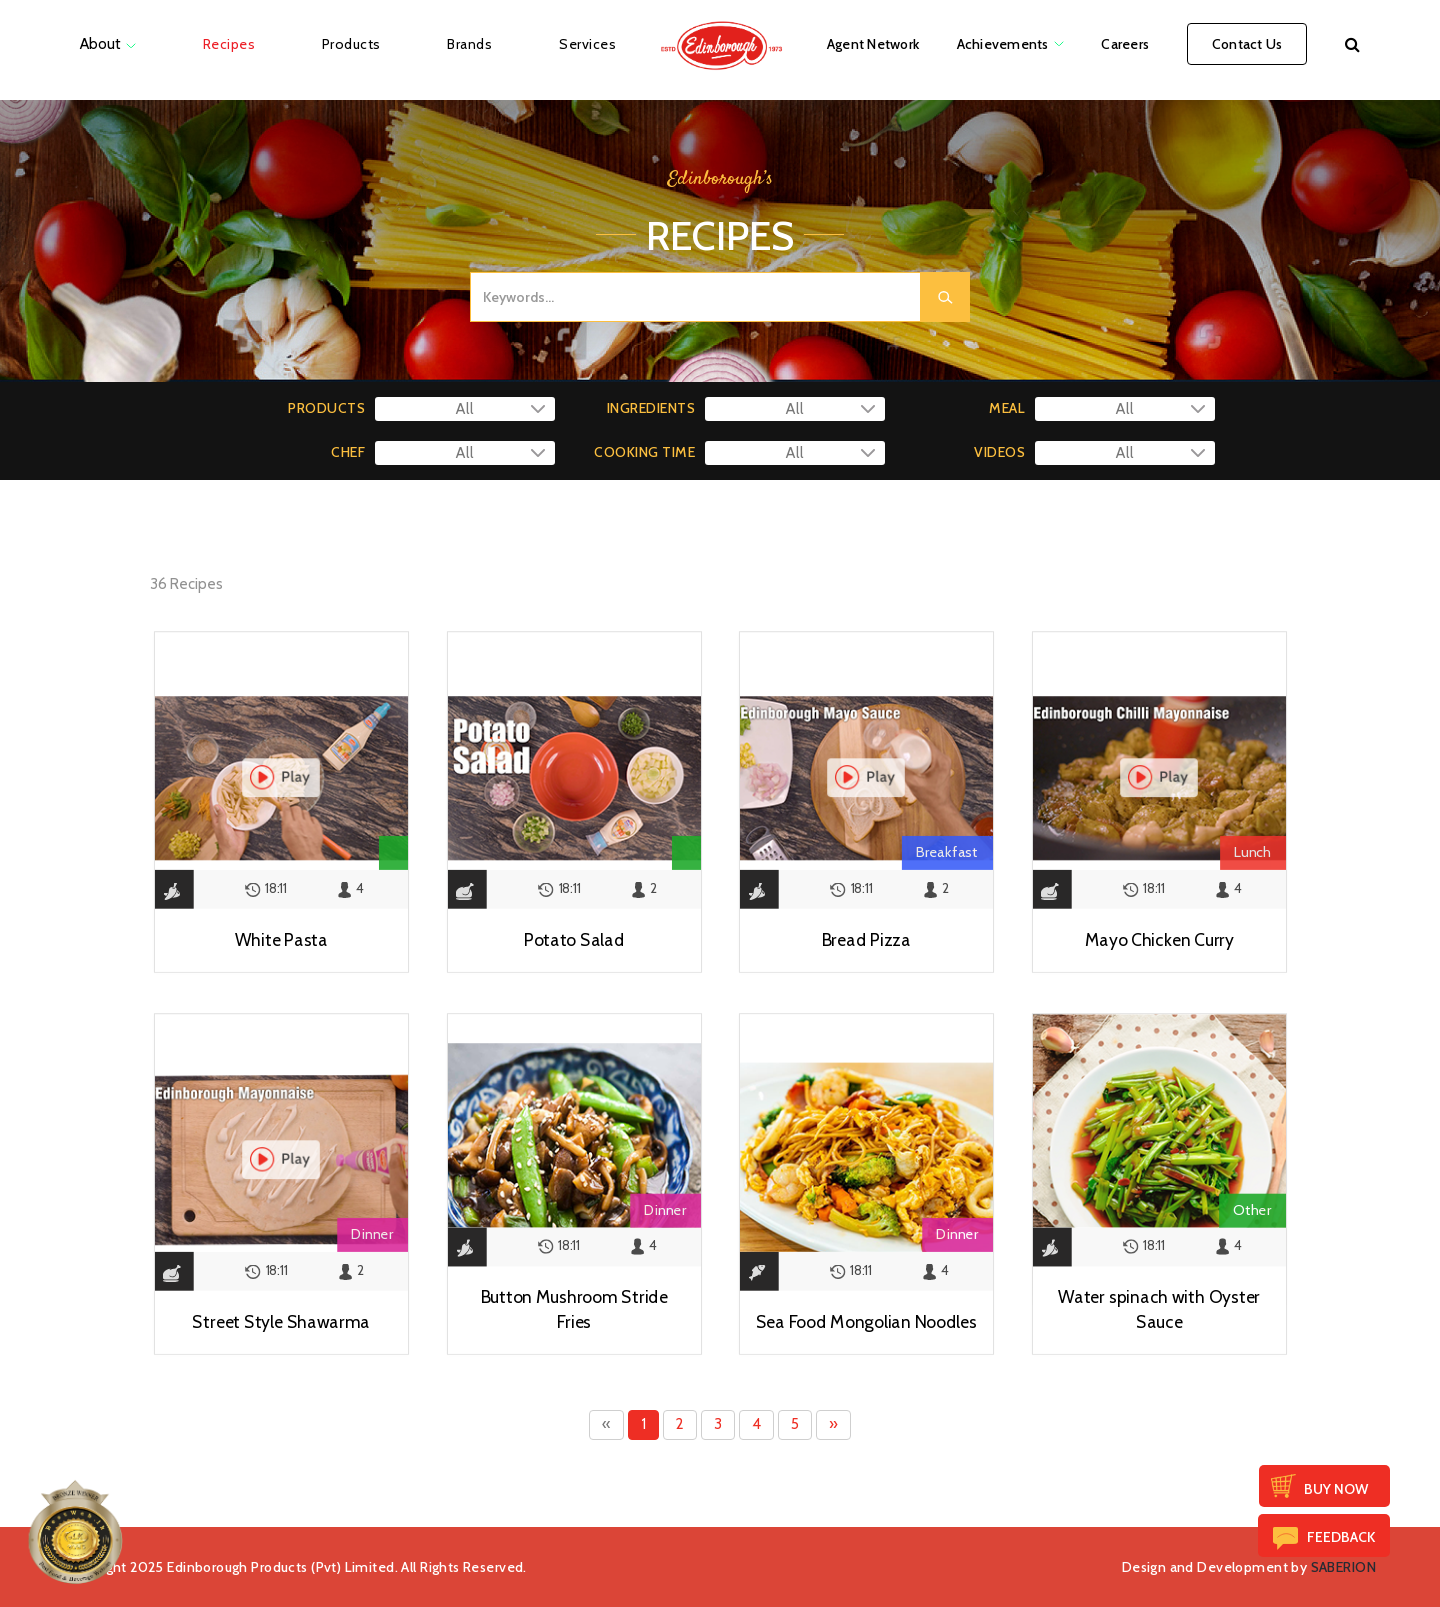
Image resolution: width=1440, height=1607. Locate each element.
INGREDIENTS (651, 408)
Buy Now (1336, 1489)
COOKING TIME (644, 452)
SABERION (1343, 1567)
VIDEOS (999, 452)
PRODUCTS (326, 408)
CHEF (348, 452)
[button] (1352, 44)
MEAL (1007, 408)
